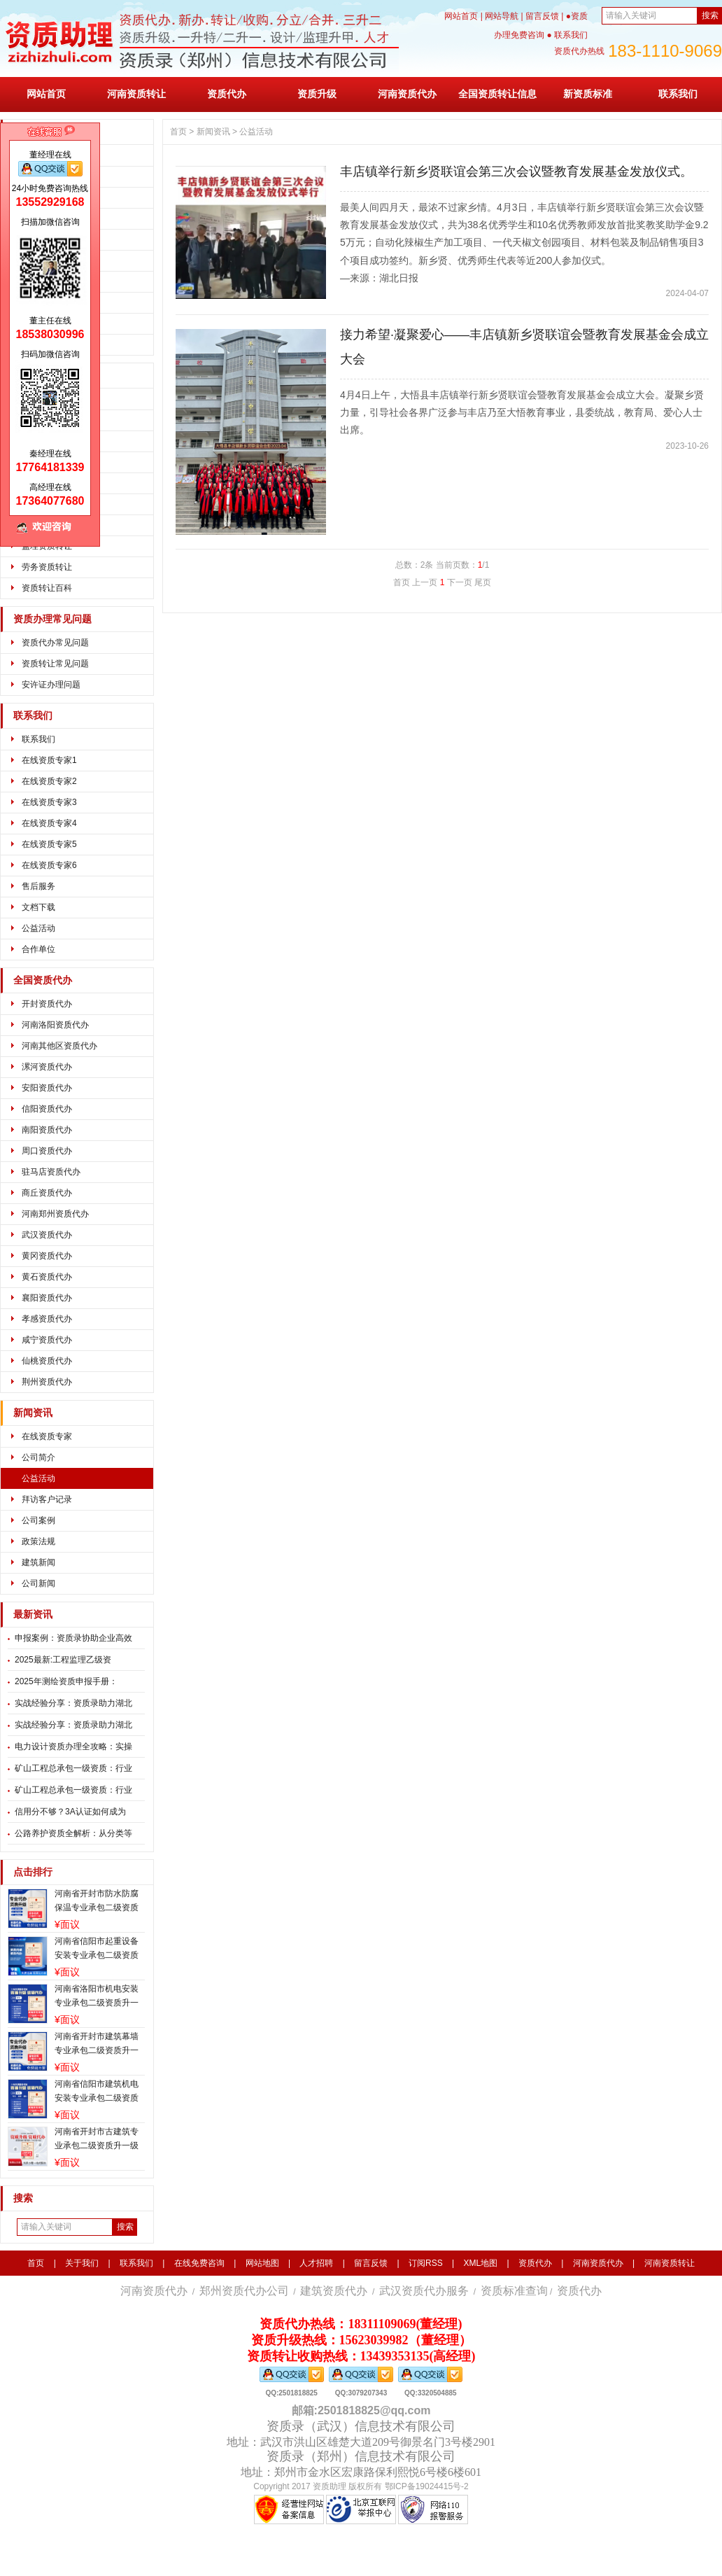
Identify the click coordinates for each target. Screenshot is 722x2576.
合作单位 (38, 949)
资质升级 (317, 93)
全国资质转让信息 (497, 93)
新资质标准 (587, 93)
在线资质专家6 (49, 865)
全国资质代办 (42, 980)
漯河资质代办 (47, 1067)
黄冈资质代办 (47, 1256)
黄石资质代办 (47, 1277)
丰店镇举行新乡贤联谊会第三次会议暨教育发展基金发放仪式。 (516, 171)
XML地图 (480, 2263)
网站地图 (262, 2263)
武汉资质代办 (47, 1235)
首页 (178, 131)
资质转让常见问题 (55, 663)
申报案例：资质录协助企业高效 (73, 1638)
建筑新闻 (38, 1562)
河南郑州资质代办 (55, 1214)
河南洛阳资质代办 (55, 1025)
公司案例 (38, 1520)
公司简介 (38, 1457)
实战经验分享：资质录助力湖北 (73, 1703)
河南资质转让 (136, 93)
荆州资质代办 (47, 1382)
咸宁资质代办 (47, 1340)
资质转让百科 (47, 588)
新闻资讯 (32, 1413)
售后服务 (38, 886)
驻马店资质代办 (51, 1172)
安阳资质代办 (47, 1088)
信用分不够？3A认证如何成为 (70, 1811)
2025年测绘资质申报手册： (66, 1681)
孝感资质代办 (47, 1319)
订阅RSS (426, 2263)
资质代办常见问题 (55, 643)
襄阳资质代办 (47, 1298)
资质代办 (226, 93)
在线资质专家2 (49, 781)
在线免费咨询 (199, 2263)
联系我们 (678, 93)
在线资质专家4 (49, 823)
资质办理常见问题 (52, 619)
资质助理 (329, 2486)
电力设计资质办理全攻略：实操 (73, 1746)
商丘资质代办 (47, 1193)
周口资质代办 (47, 1151)
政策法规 (38, 1541)
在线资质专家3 (49, 802)
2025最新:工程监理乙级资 (63, 1660)
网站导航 (501, 16)
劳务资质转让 (47, 567)
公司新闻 (38, 1583)
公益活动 (38, 928)
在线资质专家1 (49, 760)
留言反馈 (542, 16)
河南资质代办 (407, 93)
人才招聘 (316, 2263)
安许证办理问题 (51, 685)
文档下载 (38, 907)
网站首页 (461, 16)
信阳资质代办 (47, 1109)
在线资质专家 (47, 1436)
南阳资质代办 (47, 1130)
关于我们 (82, 2263)
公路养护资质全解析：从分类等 (73, 1833)
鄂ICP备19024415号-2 (427, 2486)
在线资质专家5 (49, 844)
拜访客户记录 (47, 1499)
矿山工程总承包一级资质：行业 (73, 1768)
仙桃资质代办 (47, 1361)
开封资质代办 (47, 1004)
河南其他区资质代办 (59, 1046)
